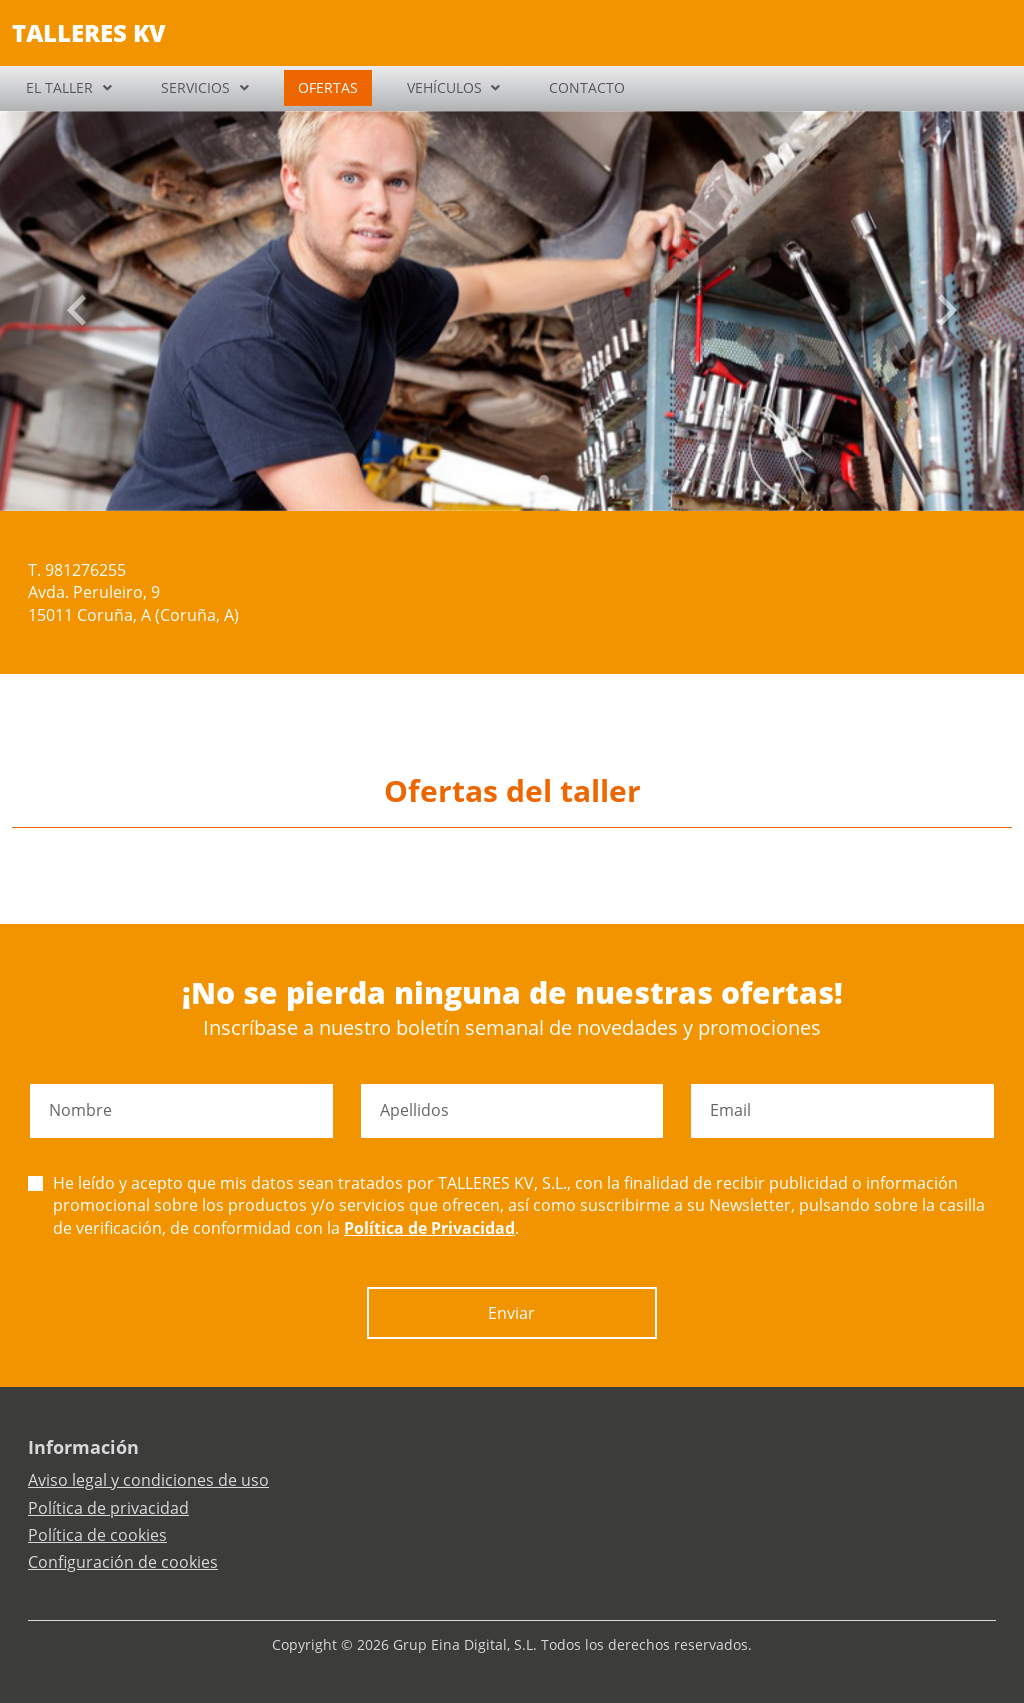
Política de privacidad (108, 1508)
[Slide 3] (528, 480)
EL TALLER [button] (59, 87)
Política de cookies (97, 1535)
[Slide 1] (496, 480)
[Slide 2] (512, 480)
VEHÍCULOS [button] (444, 87)
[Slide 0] (480, 480)
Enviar (511, 1313)
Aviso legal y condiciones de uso (148, 1480)
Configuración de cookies (123, 1562)
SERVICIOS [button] (195, 87)
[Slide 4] (544, 480)
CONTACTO (587, 87)
